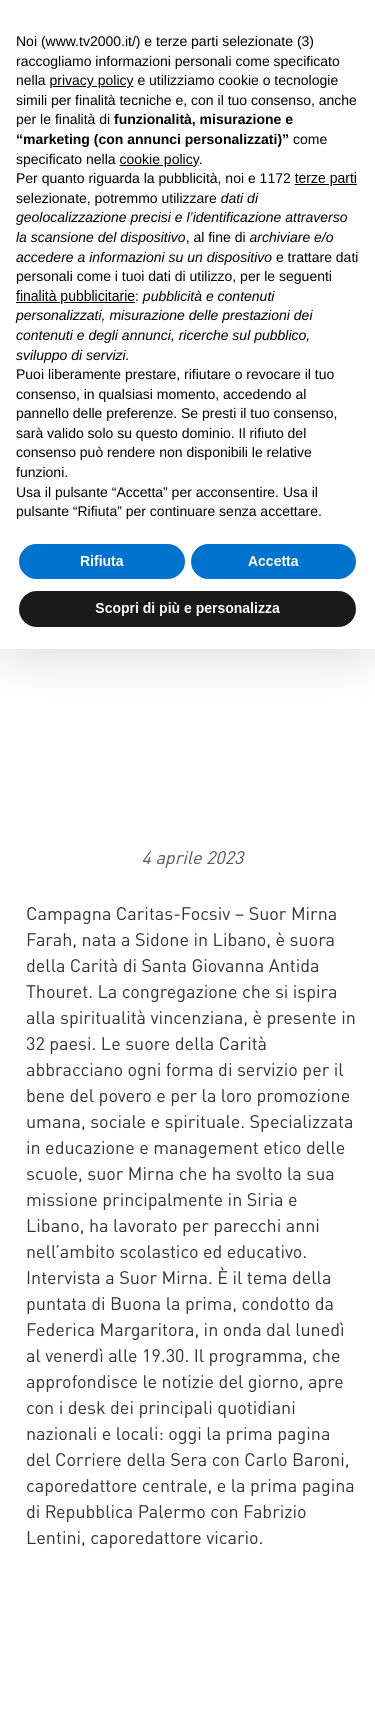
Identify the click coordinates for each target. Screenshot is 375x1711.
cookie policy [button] (159, 159)
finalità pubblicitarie (75, 296)
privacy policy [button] (91, 80)
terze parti (326, 178)
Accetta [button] (273, 561)
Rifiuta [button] (102, 561)
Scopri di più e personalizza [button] (187, 608)
